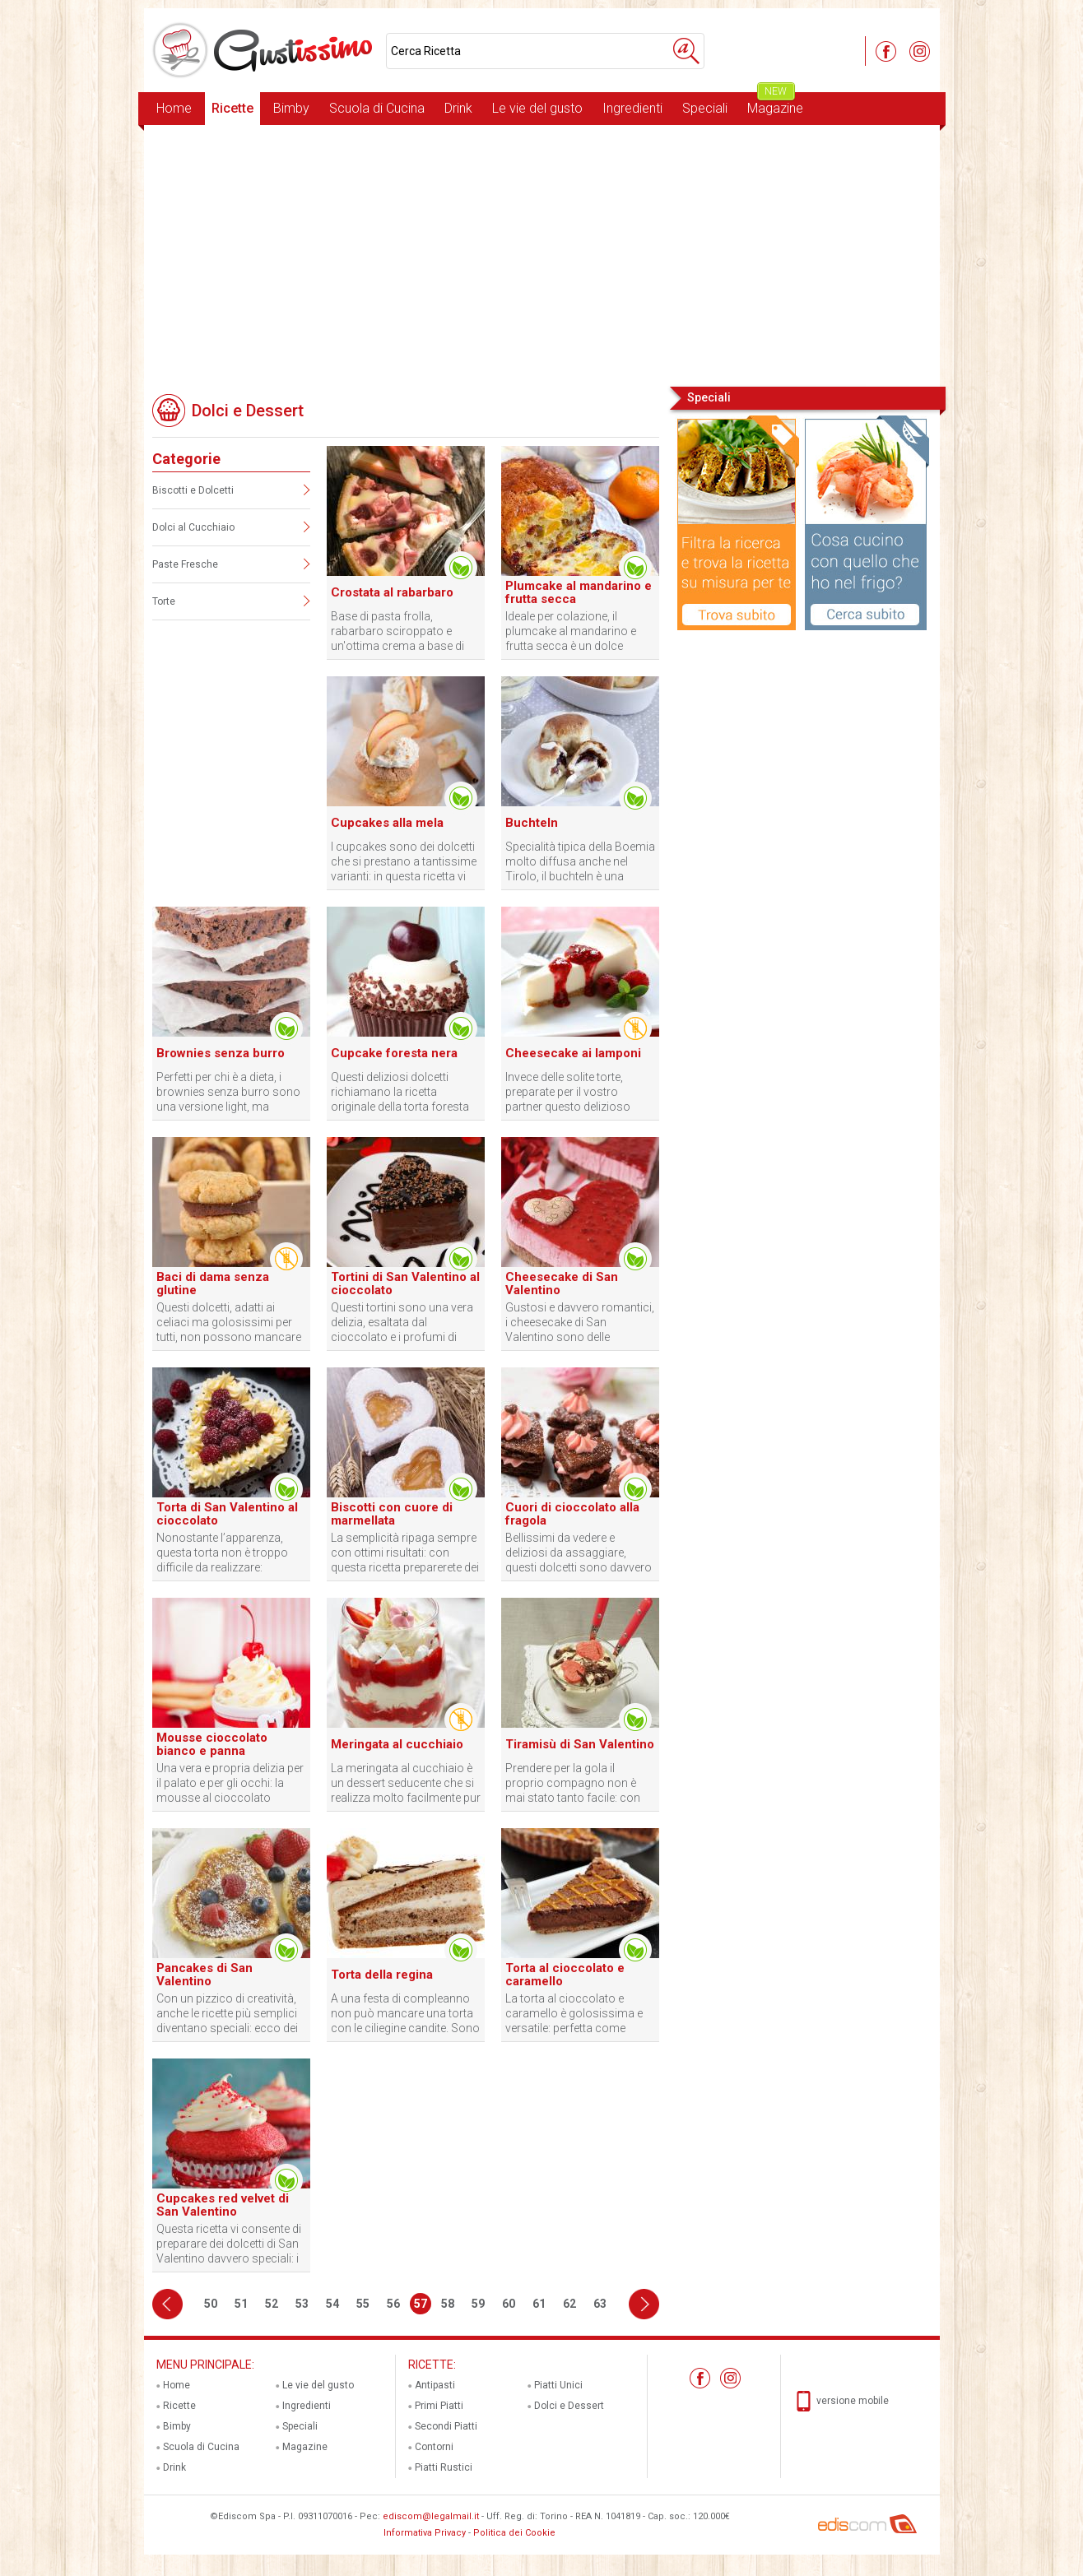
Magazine (775, 104)
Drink (458, 108)
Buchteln (531, 822)
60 (508, 2303)
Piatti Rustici (443, 2467)
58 (447, 2303)
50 (210, 2303)
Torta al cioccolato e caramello (565, 1975)
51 (241, 2303)
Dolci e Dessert (569, 2405)
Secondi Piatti (446, 2426)
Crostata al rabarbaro (392, 592)
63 (600, 2303)
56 (393, 2303)
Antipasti (435, 2385)
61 (539, 2303)
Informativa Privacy (424, 2532)
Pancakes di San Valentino (204, 1975)
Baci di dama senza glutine (212, 1283)
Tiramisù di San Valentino (579, 1744)
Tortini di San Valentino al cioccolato (405, 1283)
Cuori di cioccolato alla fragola (572, 1514)
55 (363, 2303)
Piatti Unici (558, 2385)
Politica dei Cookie (514, 2532)
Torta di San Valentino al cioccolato (227, 1514)
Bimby (291, 108)
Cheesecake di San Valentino (561, 1283)
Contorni (434, 2447)
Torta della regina (382, 1974)
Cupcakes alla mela (387, 822)
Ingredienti (632, 108)
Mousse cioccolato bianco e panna (211, 1744)
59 (478, 2303)
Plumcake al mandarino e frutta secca (578, 592)
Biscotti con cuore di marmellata (392, 1514)
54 (332, 2303)
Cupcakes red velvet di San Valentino (222, 2205)
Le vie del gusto (537, 108)
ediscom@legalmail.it (431, 2516)
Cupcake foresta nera (394, 1053)
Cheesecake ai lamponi (573, 1053)
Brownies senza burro (220, 1053)
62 (569, 2303)
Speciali (704, 108)
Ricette (232, 108)
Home (174, 108)
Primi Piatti (439, 2405)
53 (302, 2303)
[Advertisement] (542, 254)
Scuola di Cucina (377, 108)
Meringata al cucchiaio (397, 1744)
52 (271, 2303)
